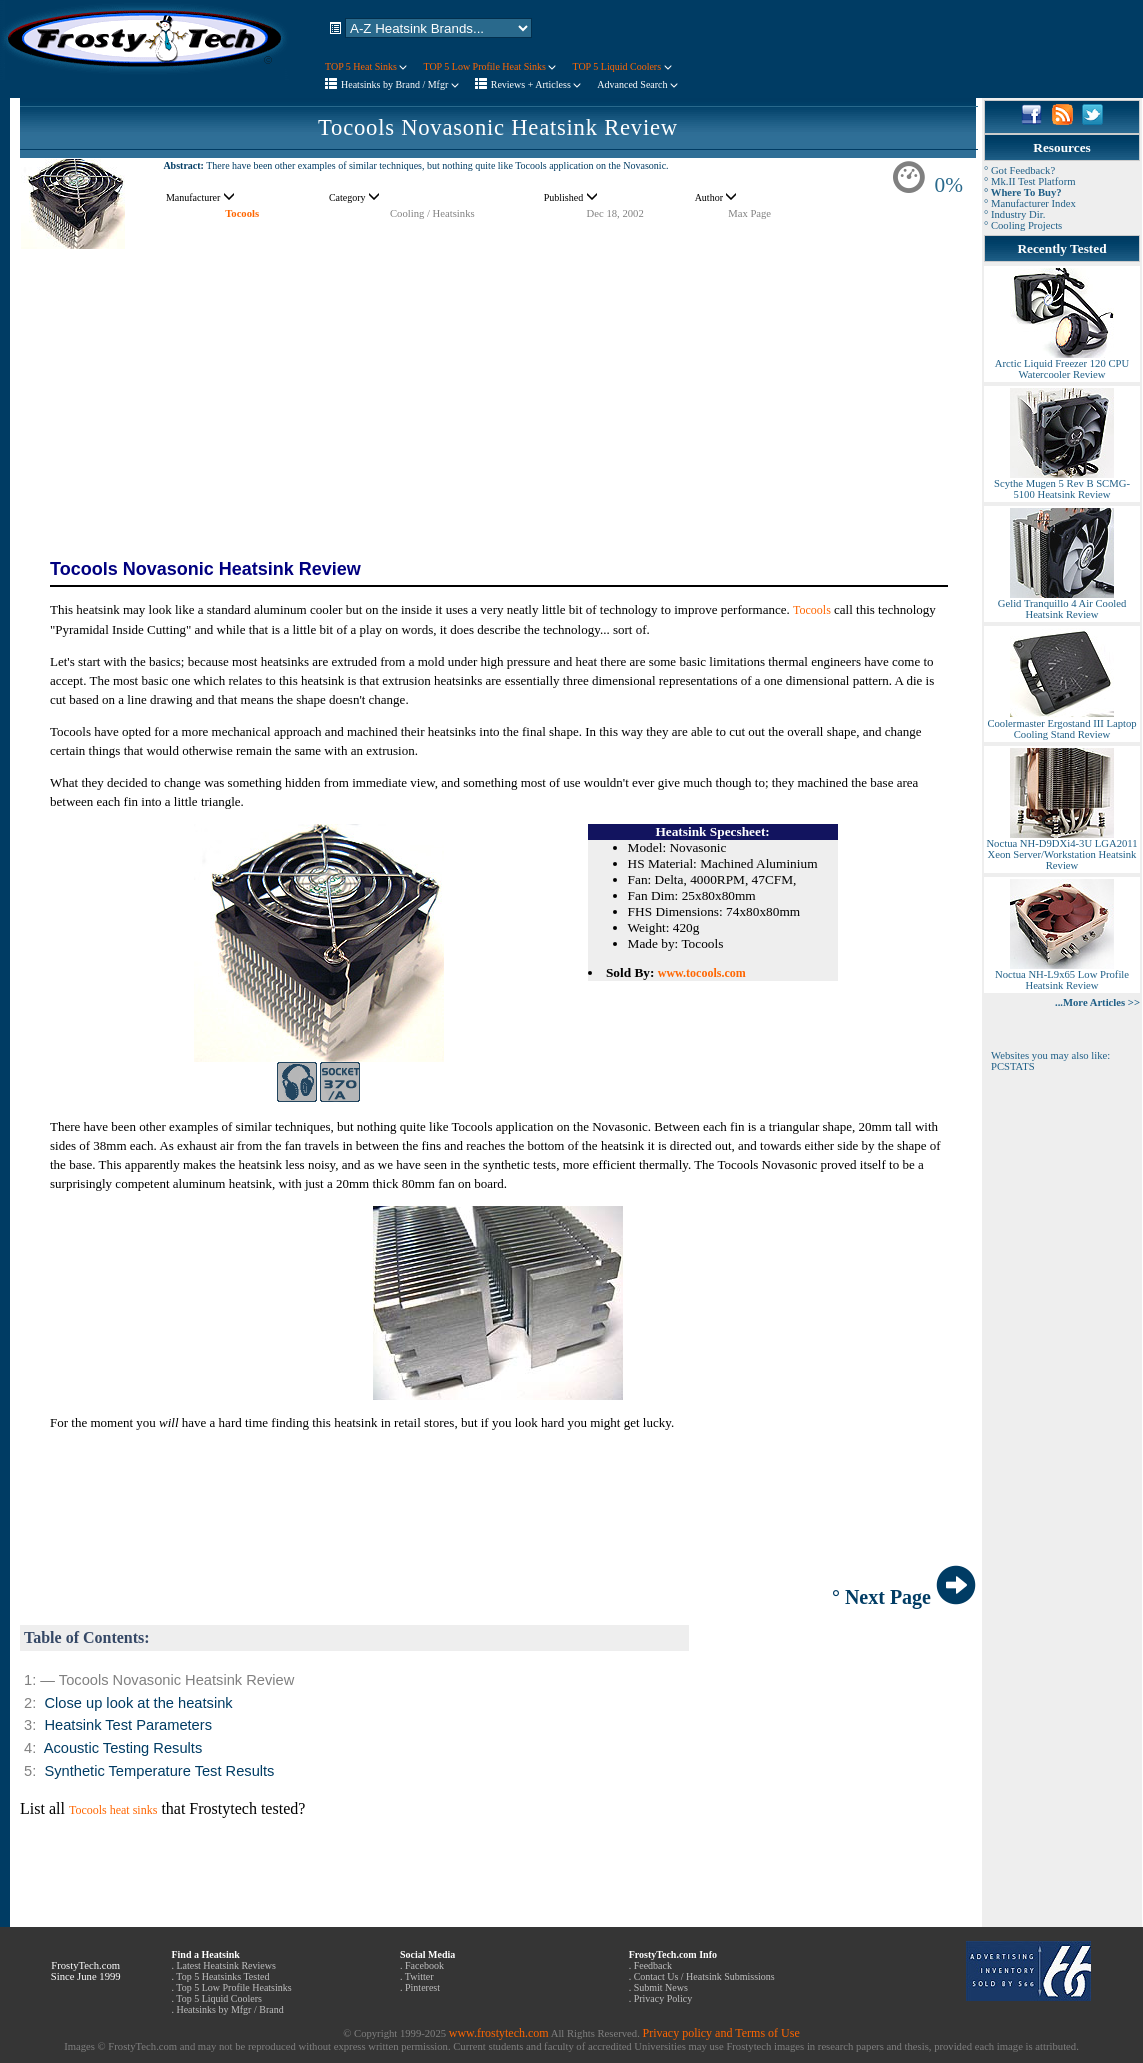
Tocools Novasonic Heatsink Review (498, 127)
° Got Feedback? (1019, 170)
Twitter (419, 1976)
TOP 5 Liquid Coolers (621, 66)
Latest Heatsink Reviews (225, 1965)
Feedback (653, 1965)
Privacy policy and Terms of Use (720, 2033)
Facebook (424, 1965)
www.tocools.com (702, 973)
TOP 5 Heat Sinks (366, 66)
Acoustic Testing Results (123, 1748)
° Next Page (904, 1597)
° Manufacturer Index (1030, 203)
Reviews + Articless (536, 84)
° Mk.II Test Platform (1030, 181)
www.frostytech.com (499, 2033)
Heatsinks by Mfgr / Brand (229, 2009)
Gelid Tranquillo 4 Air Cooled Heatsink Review (1062, 604)
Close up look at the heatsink (138, 1703)
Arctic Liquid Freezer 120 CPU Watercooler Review (1062, 364)
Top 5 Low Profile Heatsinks (233, 1987)
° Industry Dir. (1014, 214)
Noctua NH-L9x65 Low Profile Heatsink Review (1062, 975)
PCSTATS (1013, 1066)
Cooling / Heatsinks (432, 213)
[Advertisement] (498, 390)
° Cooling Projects (1023, 225)
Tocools (242, 213)
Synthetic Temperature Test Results (159, 1771)
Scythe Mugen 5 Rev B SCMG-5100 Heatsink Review (1062, 484)
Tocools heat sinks (113, 1810)
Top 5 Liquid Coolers (219, 1998)
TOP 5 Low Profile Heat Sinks (489, 66)
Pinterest (422, 1987)
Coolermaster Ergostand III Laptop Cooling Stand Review (1061, 724)
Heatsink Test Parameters (128, 1725)
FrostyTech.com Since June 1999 (86, 1971)
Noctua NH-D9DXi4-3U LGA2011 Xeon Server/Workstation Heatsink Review (1061, 850)
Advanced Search (637, 84)
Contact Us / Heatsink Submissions (704, 1976)
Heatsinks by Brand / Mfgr (400, 84)
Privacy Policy (663, 1998)
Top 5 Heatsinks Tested (222, 1976)
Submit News (661, 1987)
